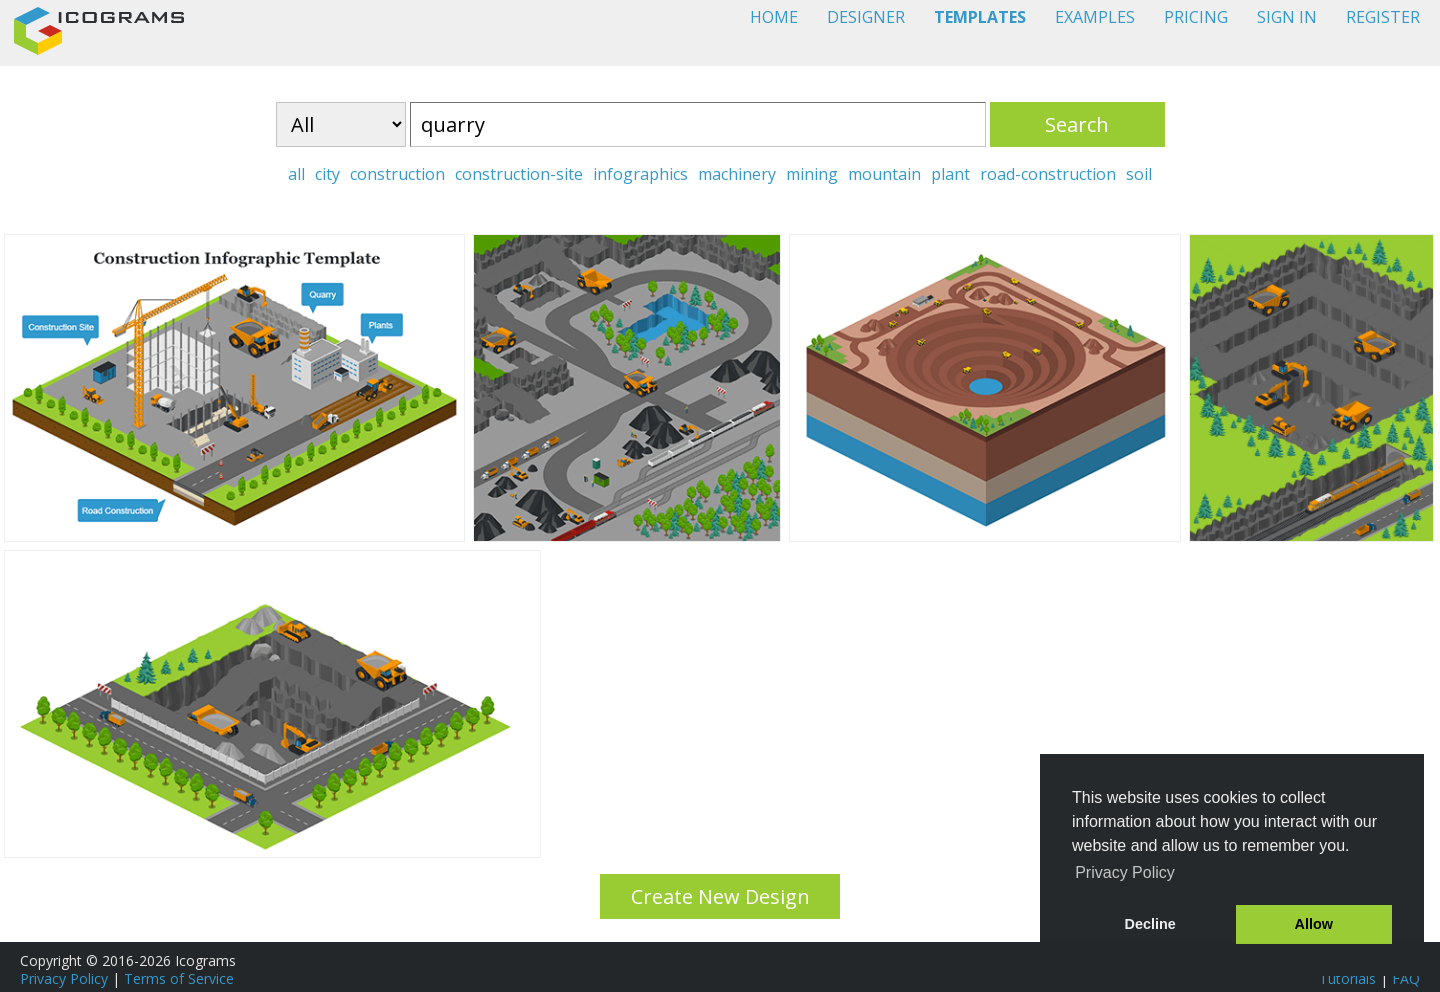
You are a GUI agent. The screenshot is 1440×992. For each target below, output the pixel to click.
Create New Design (720, 896)
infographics (640, 174)
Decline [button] (1150, 924)
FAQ (1406, 978)
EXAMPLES (1095, 17)
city (327, 174)
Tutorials (1347, 978)
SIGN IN (1287, 17)
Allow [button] (1314, 924)
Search (1077, 124)
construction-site (519, 174)
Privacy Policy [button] (1125, 872)
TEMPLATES (980, 17)
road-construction (1048, 174)
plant (950, 174)
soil (1139, 174)
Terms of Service (179, 978)
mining (812, 174)
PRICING (1196, 17)
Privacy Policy (64, 978)
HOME (774, 17)
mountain (884, 174)
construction (397, 174)
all (296, 174)
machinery (737, 174)
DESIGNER (866, 17)
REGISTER (1383, 17)
